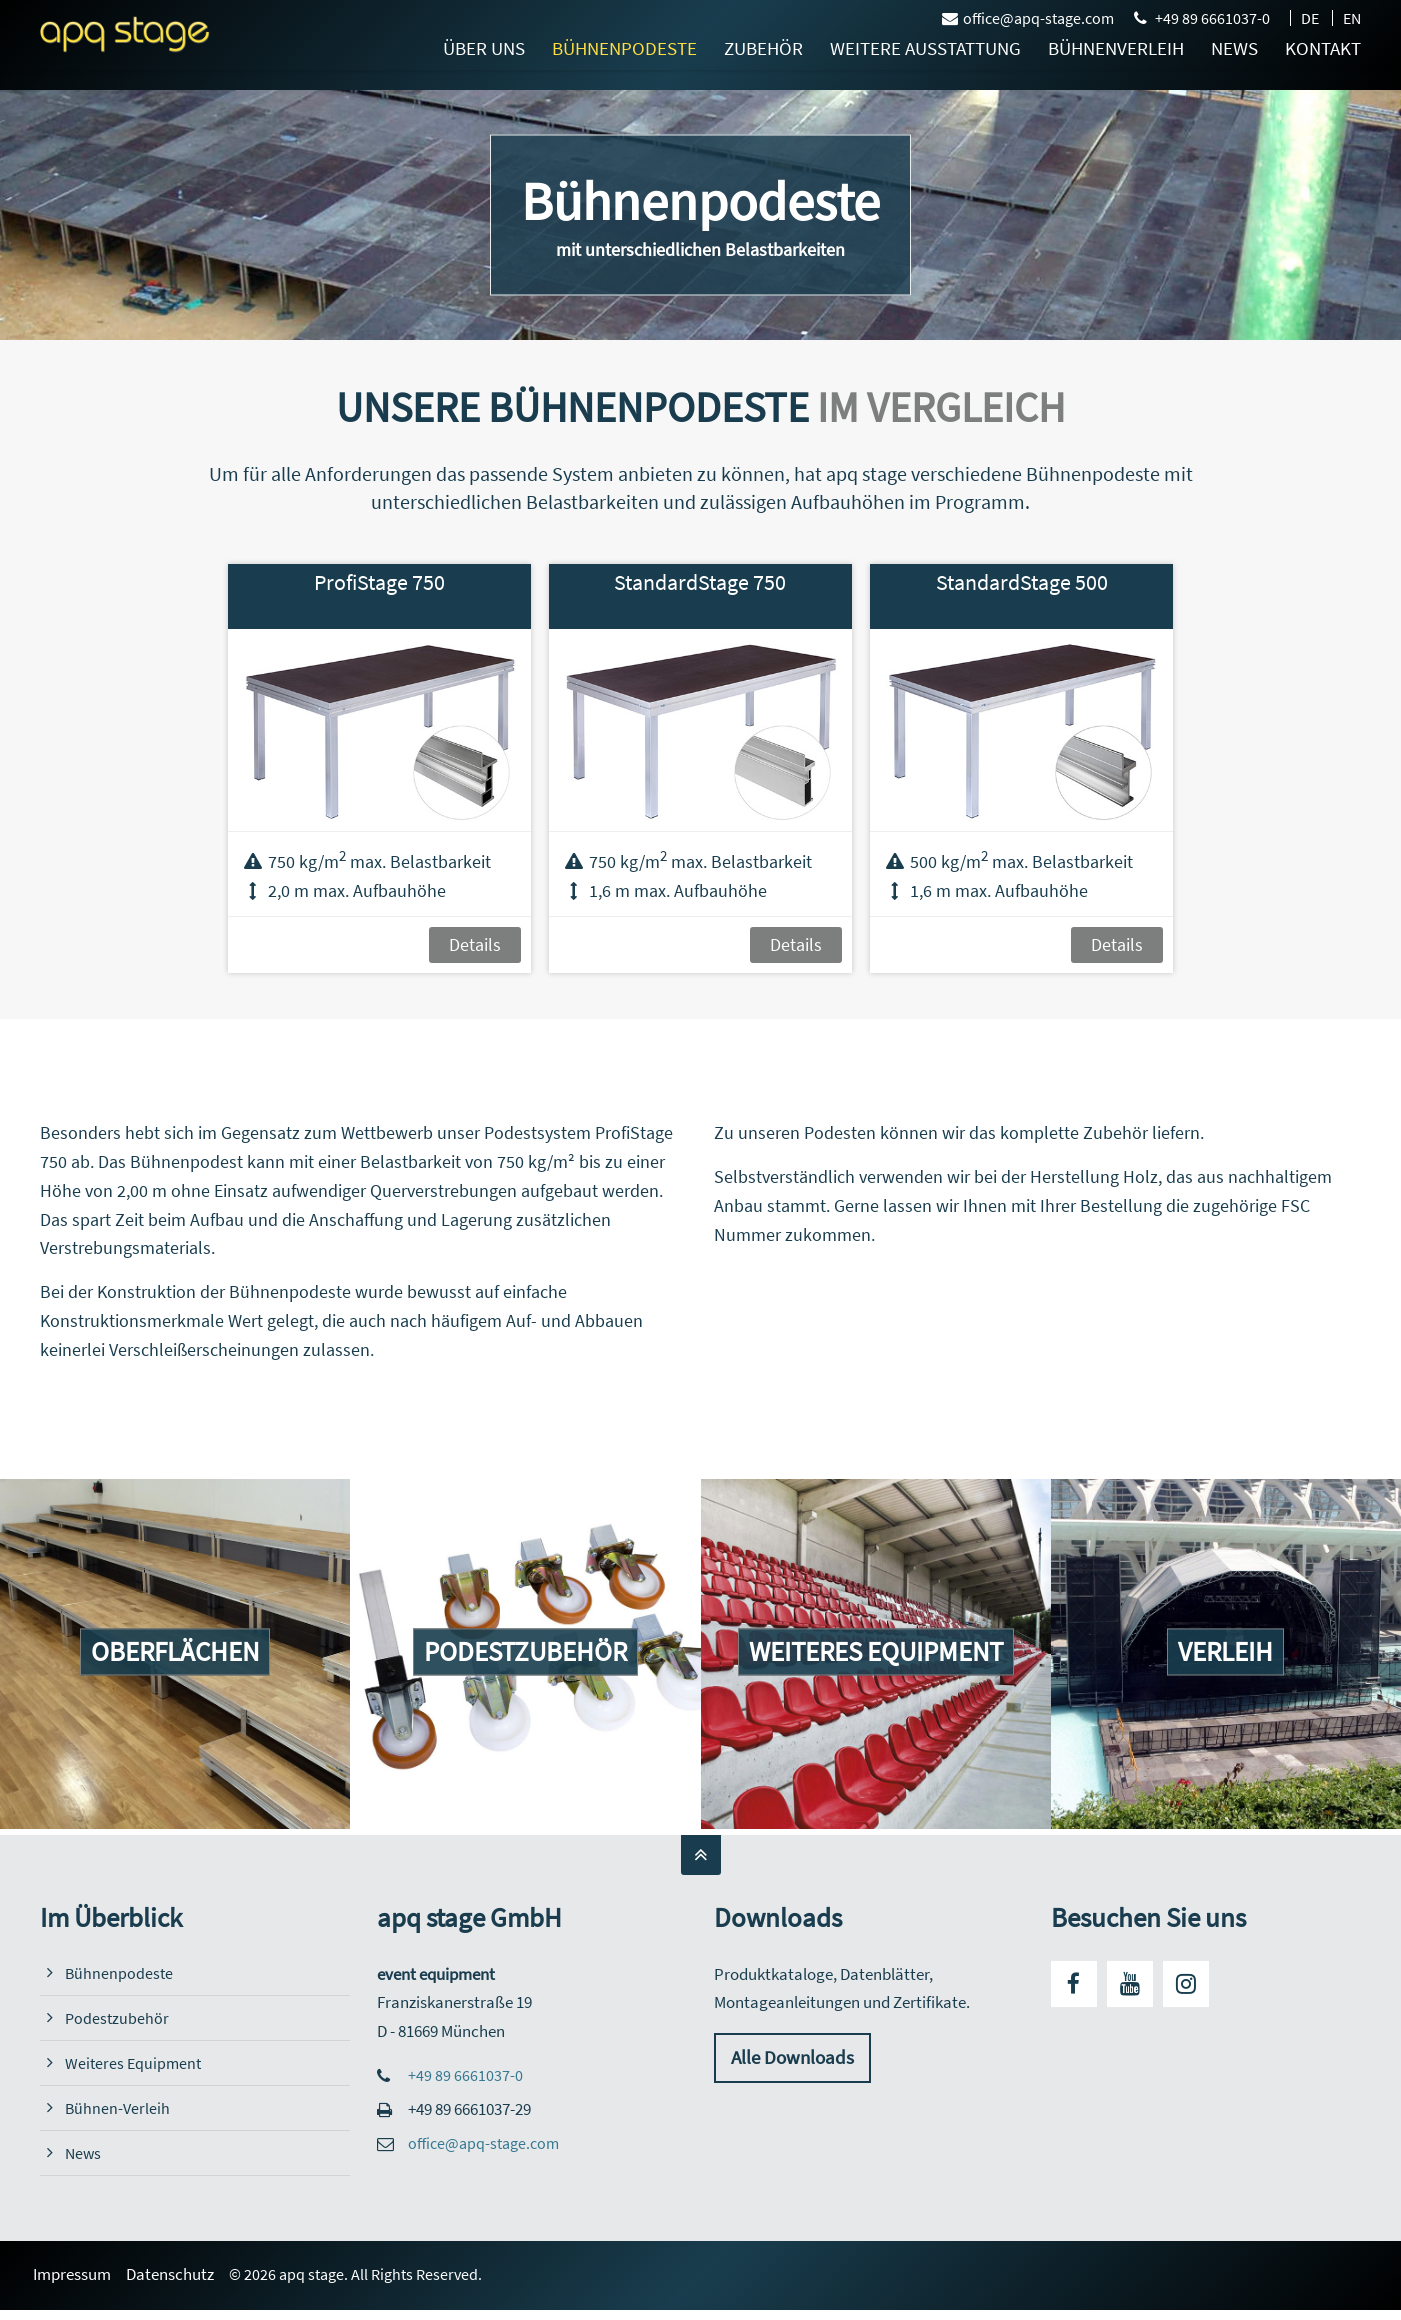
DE (1310, 18)
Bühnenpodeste (120, 1973)
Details (475, 944)
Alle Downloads (795, 2058)
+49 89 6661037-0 (1212, 18)
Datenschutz (177, 2274)
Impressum (79, 2274)
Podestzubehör (118, 2018)
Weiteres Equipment (135, 2063)
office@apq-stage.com (1028, 18)
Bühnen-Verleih (118, 2108)
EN (1352, 18)
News (84, 2153)
